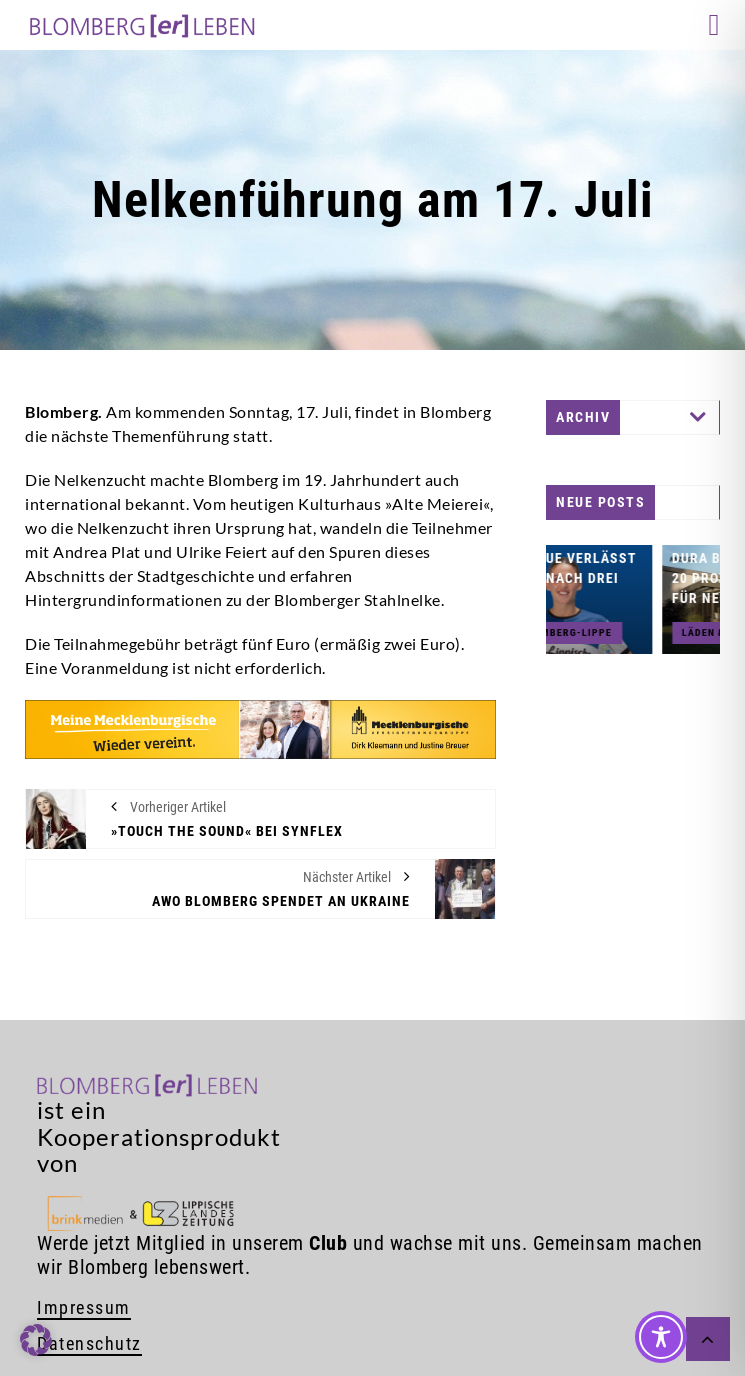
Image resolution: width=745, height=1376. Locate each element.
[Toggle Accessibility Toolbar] (661, 1337)
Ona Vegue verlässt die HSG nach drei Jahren (602, 578)
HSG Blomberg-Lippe (595, 632)
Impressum (84, 1307)
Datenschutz (89, 1343)
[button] (36, 1340)
